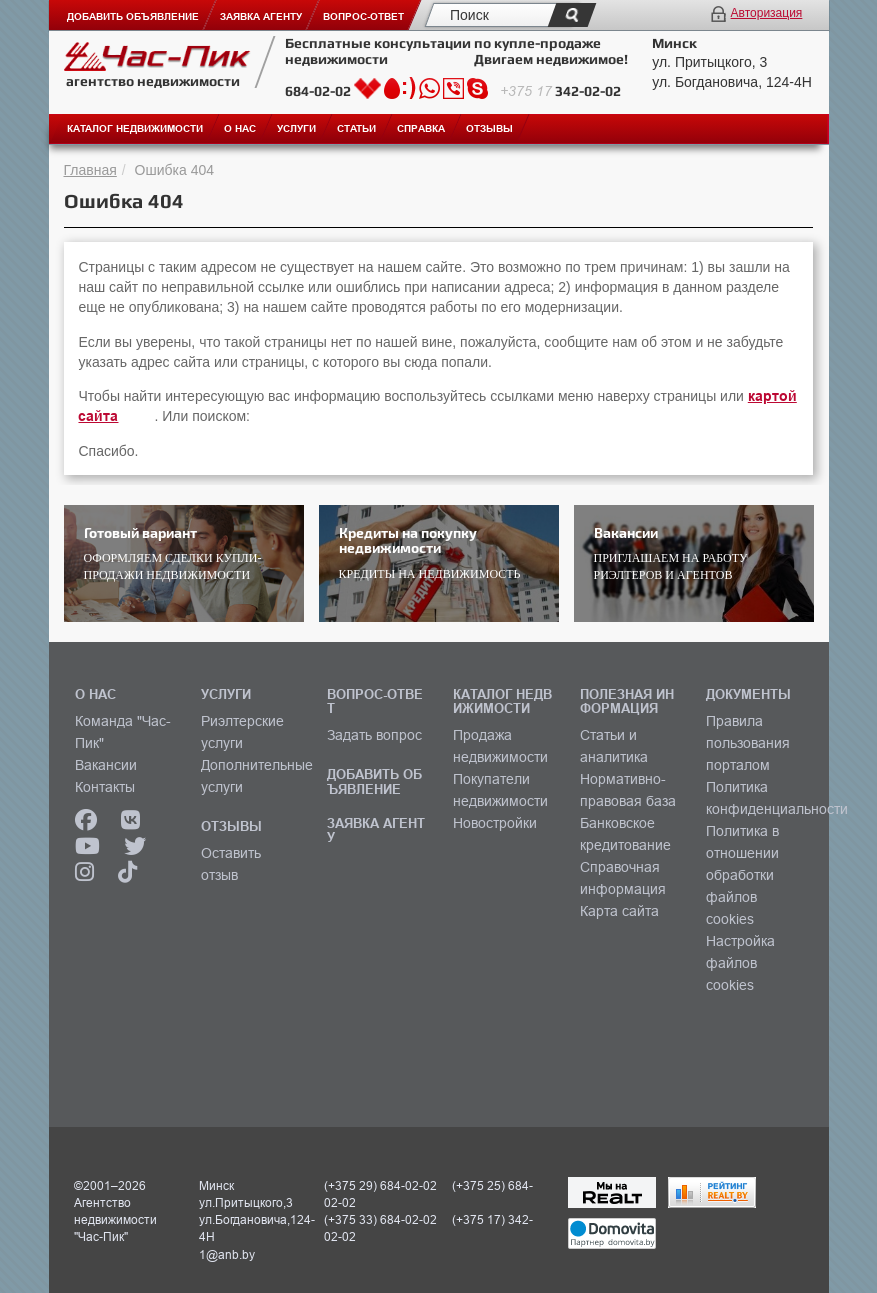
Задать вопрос (374, 735)
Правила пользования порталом (748, 743)
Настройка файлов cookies (740, 963)
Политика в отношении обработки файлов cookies (742, 875)
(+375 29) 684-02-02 (380, 1185)
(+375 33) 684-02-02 (380, 1219)
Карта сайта (619, 911)
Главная (90, 170)
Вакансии (106, 765)
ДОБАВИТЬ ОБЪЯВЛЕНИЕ (374, 781)
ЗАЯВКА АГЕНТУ (376, 830)
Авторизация (767, 13)
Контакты (105, 787)
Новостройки (495, 823)
